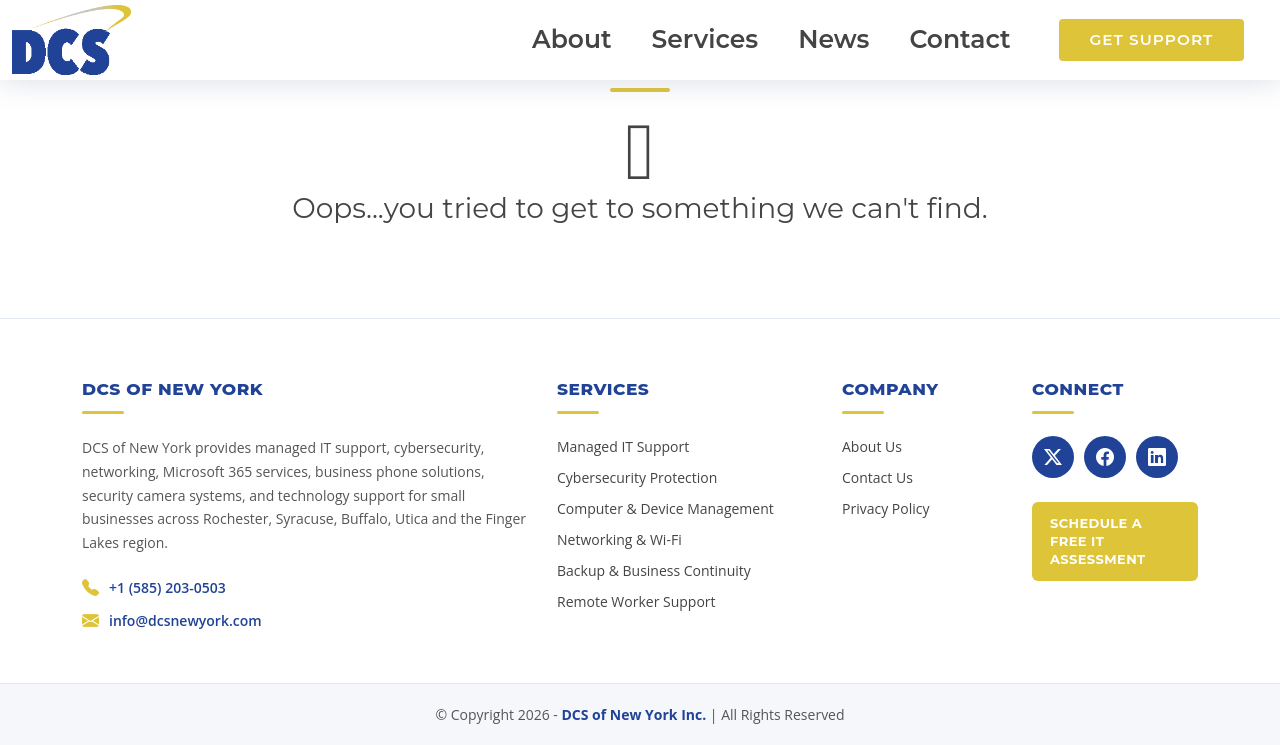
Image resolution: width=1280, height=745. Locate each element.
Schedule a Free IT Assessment (1098, 541)
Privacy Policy (885, 508)
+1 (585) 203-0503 (167, 587)
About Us (872, 446)
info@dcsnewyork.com (185, 620)
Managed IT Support (623, 446)
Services (705, 39)
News (833, 39)
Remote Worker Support (636, 601)
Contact (959, 39)
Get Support (1151, 39)
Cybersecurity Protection (637, 477)
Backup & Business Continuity (654, 570)
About (572, 39)
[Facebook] (1105, 457)
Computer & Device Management (665, 508)
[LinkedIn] (1157, 457)
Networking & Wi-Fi (619, 539)
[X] (1053, 457)
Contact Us (877, 477)
